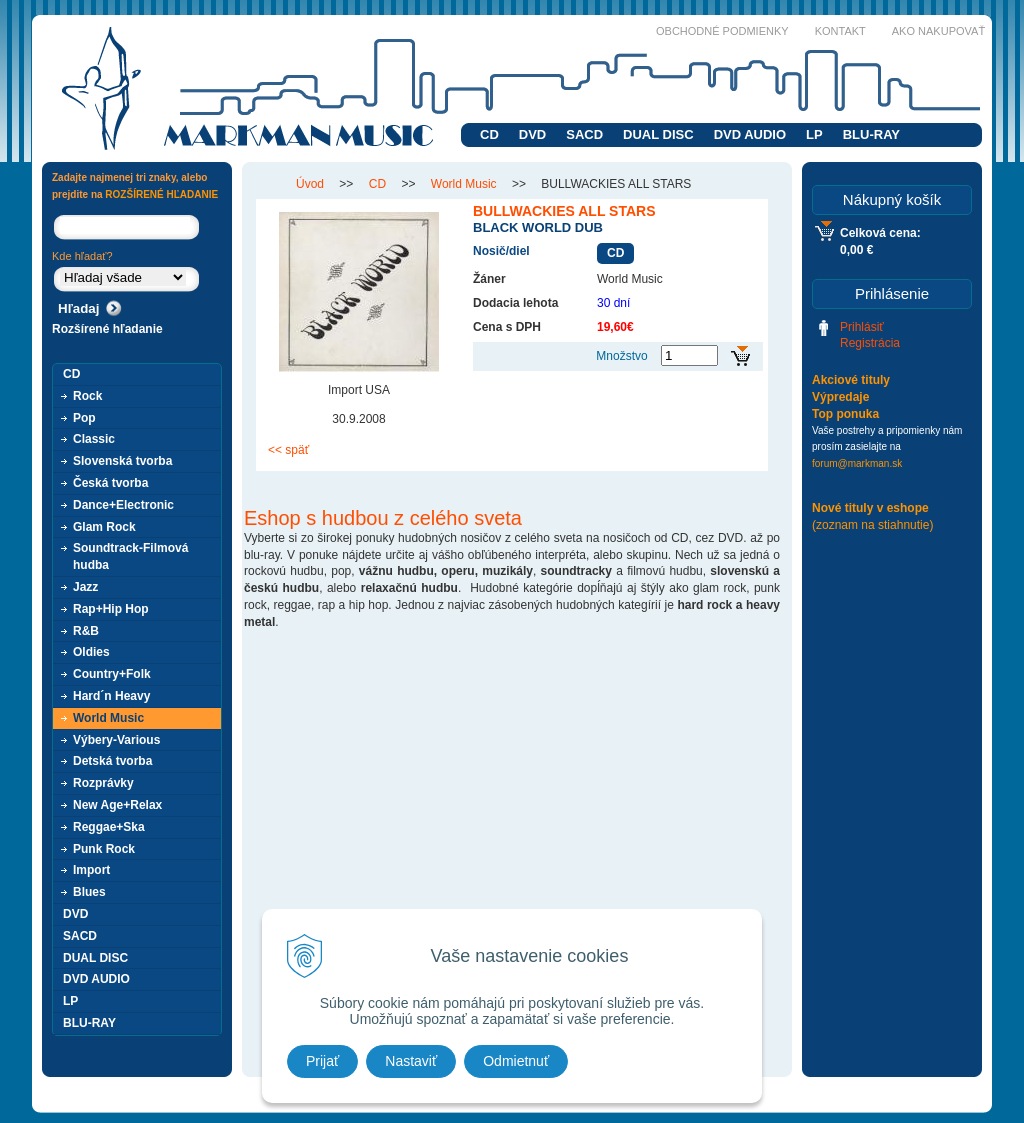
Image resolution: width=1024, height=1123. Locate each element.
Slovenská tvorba (122, 461)
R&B (86, 631)
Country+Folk (112, 674)
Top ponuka (845, 414)
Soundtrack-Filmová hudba (130, 556)
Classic (94, 439)
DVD (532, 134)
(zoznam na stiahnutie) (872, 525)
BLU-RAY (871, 134)
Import (91, 870)
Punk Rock (104, 849)
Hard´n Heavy (111, 696)
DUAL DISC (658, 134)
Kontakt (840, 31)
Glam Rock (104, 527)
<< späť (288, 450)
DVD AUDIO (750, 134)
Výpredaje (840, 397)
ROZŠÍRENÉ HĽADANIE (161, 194)
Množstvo (621, 356)
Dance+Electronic (123, 505)
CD (489, 134)
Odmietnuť (516, 1061)
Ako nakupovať (938, 31)
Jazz (85, 587)
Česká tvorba (110, 483)
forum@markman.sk (857, 463)
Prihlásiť (862, 327)
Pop (84, 418)
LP (814, 134)
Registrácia (870, 343)
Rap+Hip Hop (111, 609)
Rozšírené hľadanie (107, 329)
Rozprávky (103, 783)
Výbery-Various (116, 740)
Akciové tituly (851, 380)
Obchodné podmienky (722, 31)
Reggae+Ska (109, 827)
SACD (584, 134)
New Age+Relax (117, 805)
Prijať (322, 1061)
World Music (108, 718)
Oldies (91, 652)
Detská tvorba (112, 761)
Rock (87, 396)
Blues (89, 892)
